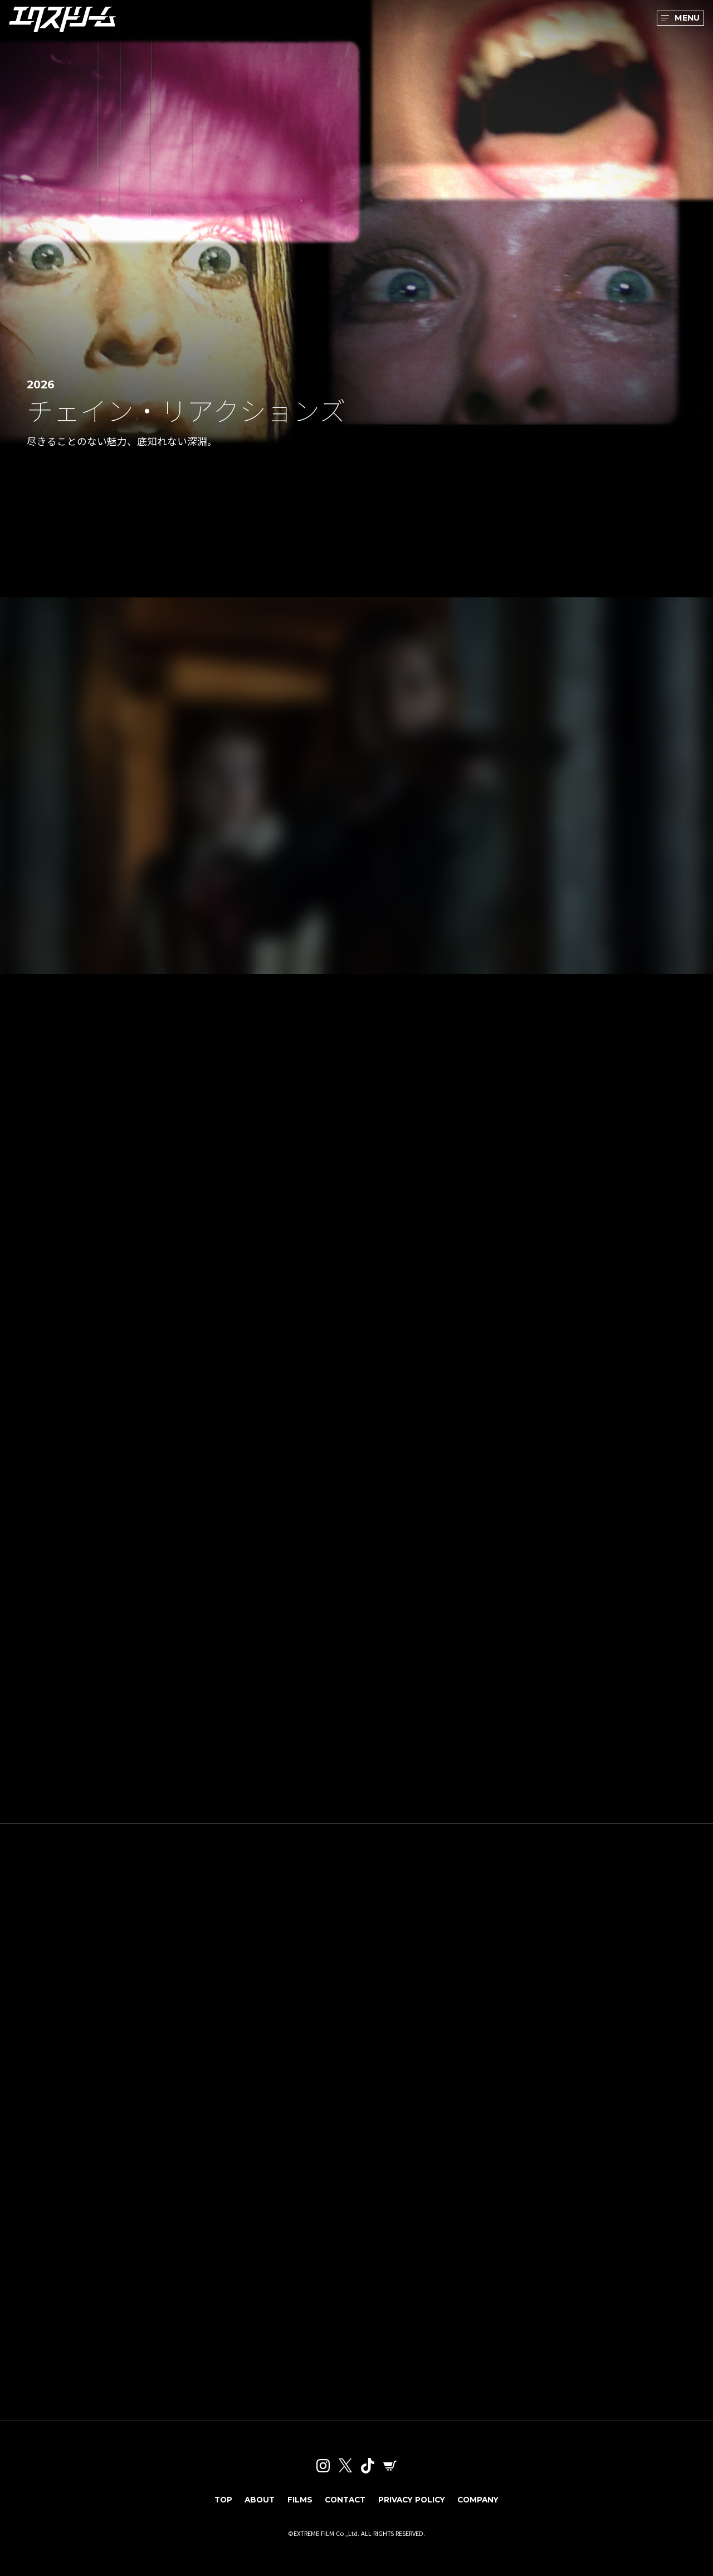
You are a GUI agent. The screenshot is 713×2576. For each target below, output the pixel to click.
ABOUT (254, 2507)
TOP (216, 2507)
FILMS (296, 2507)
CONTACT (342, 2507)
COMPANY (484, 2507)
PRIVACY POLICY (413, 2507)
